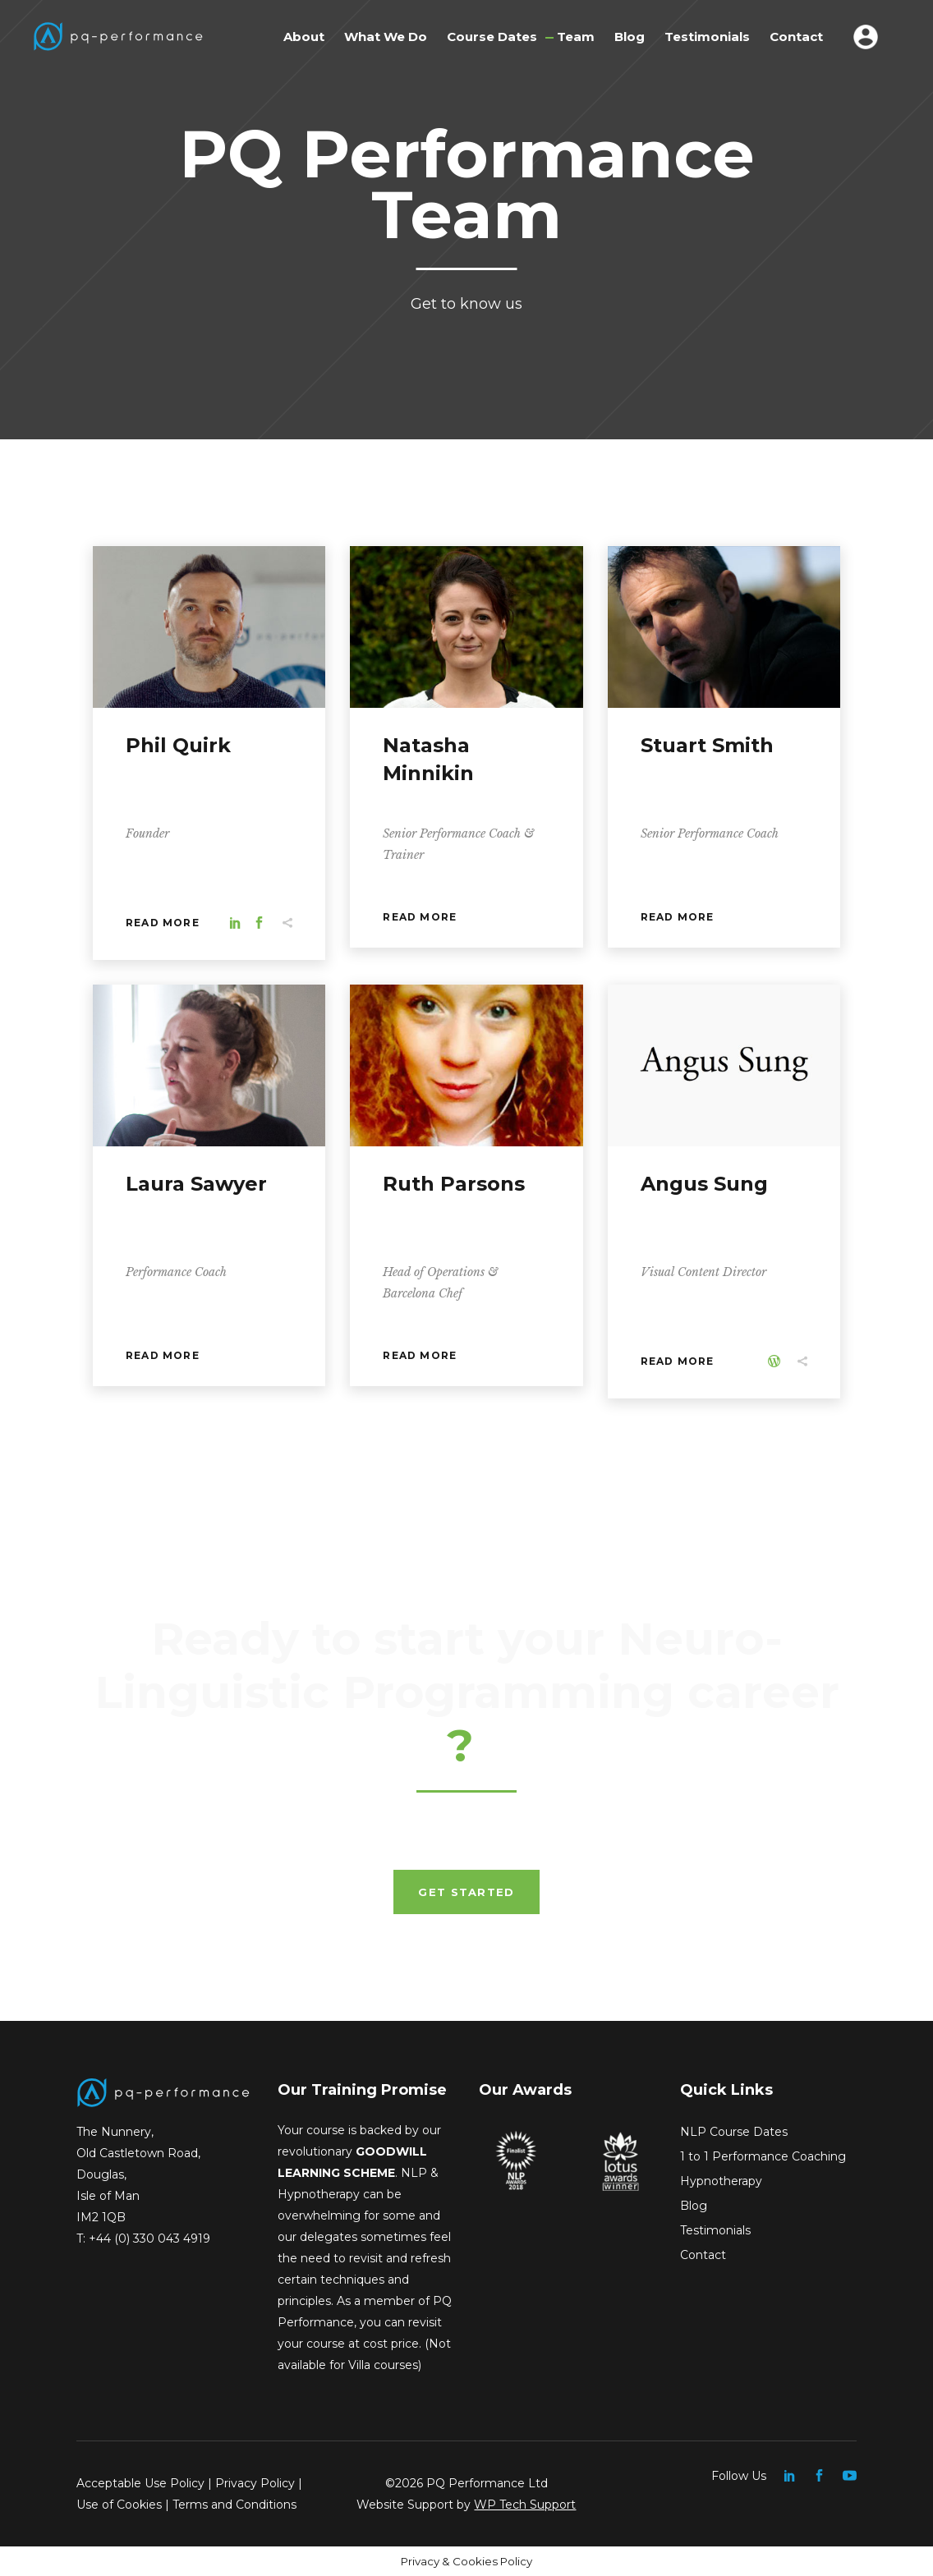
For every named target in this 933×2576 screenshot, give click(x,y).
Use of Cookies (119, 2504)
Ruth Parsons (454, 1184)
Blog (693, 2205)
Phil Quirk (178, 745)
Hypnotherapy (721, 2181)
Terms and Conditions (234, 2504)
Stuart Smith (707, 745)
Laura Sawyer (196, 1184)
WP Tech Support (525, 2504)
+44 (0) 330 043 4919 (149, 2238)
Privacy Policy (255, 2483)
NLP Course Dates (734, 2131)
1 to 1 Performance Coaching (763, 2156)
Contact (703, 2255)
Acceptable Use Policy (140, 2483)
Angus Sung (704, 1184)
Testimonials (715, 2230)
